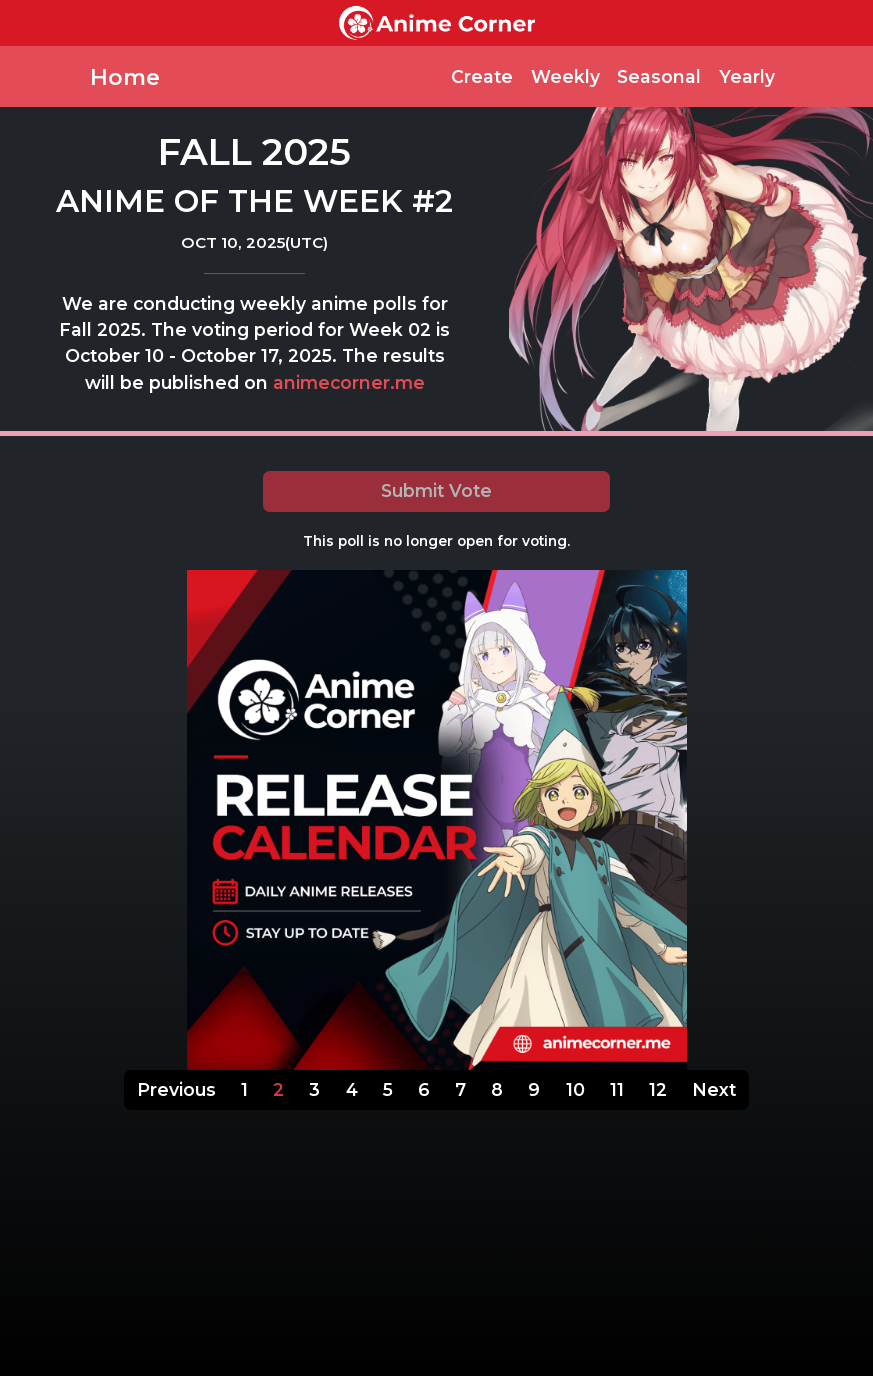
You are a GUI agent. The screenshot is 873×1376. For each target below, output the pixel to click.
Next (714, 1089)
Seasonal (659, 76)
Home (125, 77)
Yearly (747, 76)
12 (658, 1089)
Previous (176, 1089)
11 (617, 1089)
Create (482, 76)
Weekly (565, 76)
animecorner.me (349, 382)
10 (575, 1089)
